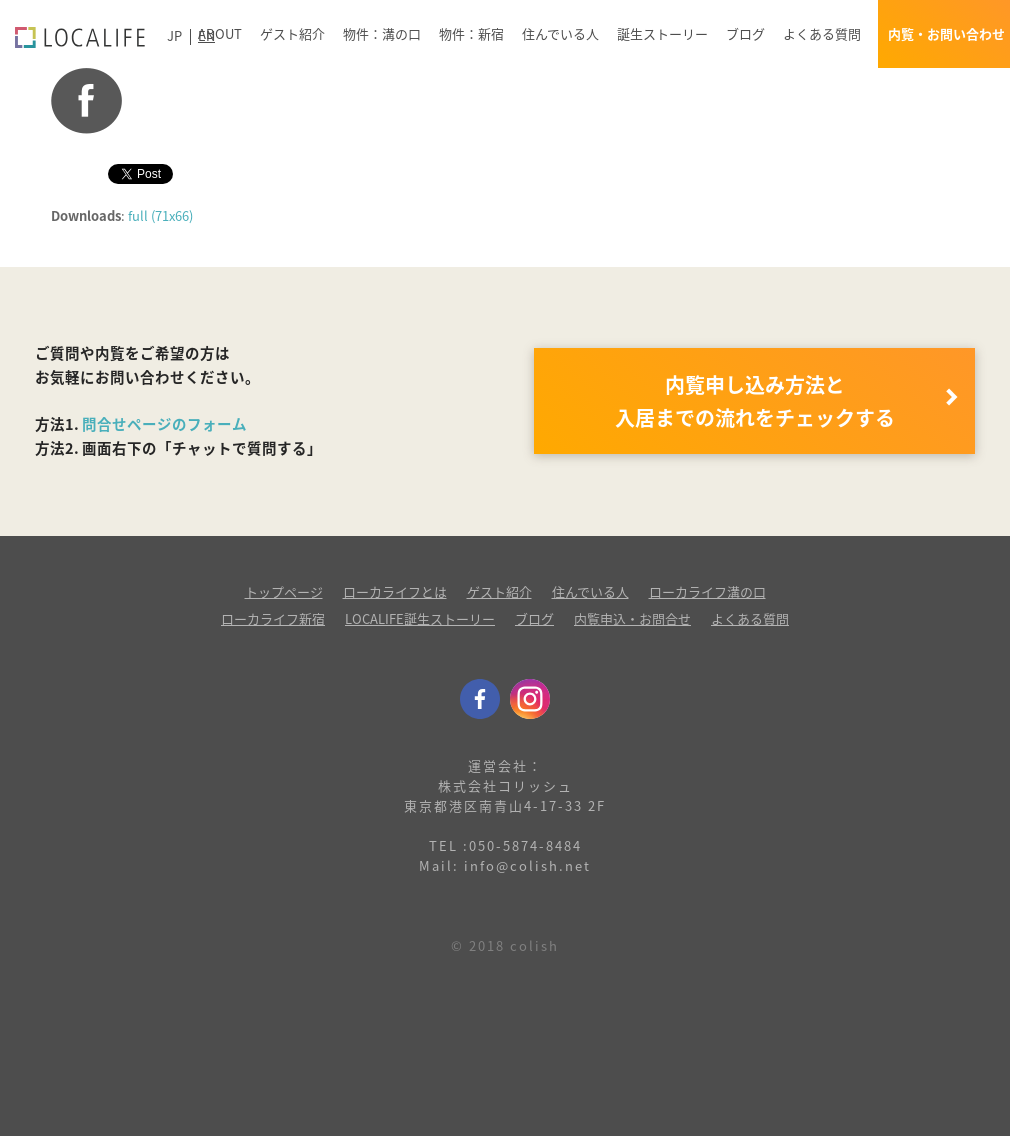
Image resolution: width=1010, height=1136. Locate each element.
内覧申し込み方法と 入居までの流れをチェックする (755, 401)
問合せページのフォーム (164, 424)
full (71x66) (160, 215)
